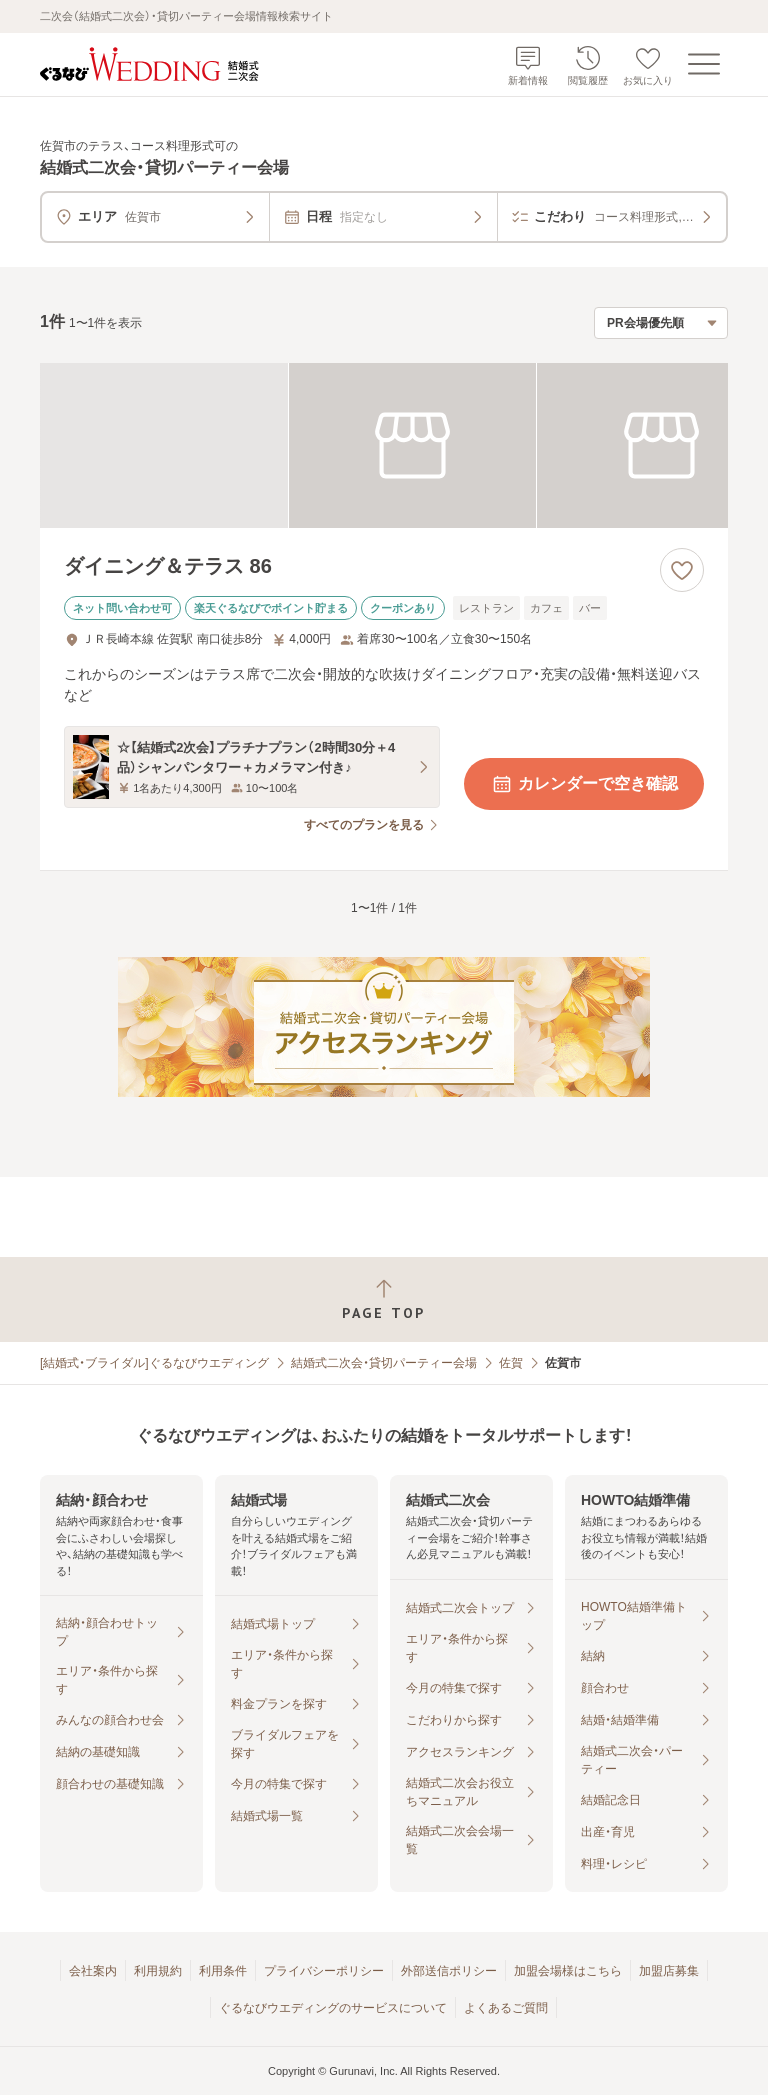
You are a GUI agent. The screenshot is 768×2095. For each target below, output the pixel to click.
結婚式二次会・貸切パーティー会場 (384, 1363)
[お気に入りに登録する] (682, 570)
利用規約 (158, 1971)
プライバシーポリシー (324, 1971)
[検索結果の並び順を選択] (661, 323)
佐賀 (511, 1363)
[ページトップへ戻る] (384, 1299)
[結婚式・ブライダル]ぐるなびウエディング (154, 1363)
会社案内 (93, 1971)
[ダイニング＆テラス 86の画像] (384, 445)
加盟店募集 (669, 1971)
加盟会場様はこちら (568, 1971)
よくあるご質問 (506, 2008)
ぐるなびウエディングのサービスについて (333, 2008)
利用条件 (223, 1971)
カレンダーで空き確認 (584, 784)
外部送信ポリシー (449, 1971)
